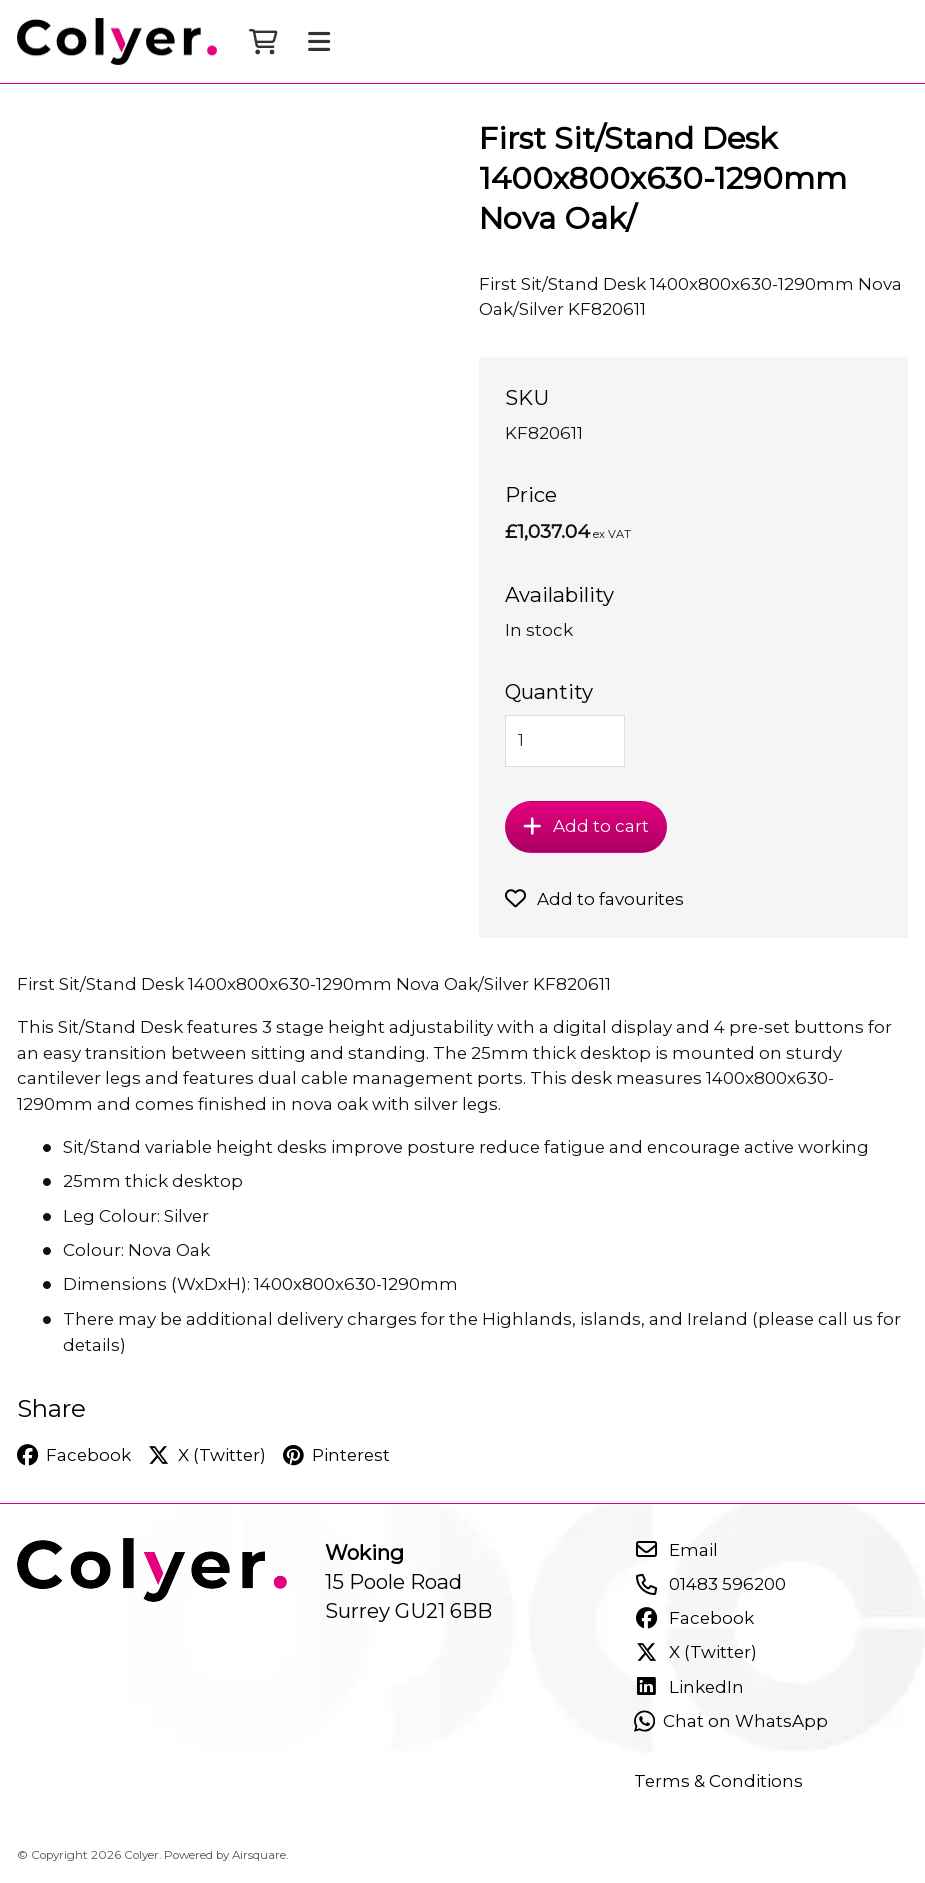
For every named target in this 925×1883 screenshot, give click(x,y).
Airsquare (259, 1855)
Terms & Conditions (718, 1781)
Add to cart (586, 826)
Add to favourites (594, 899)
